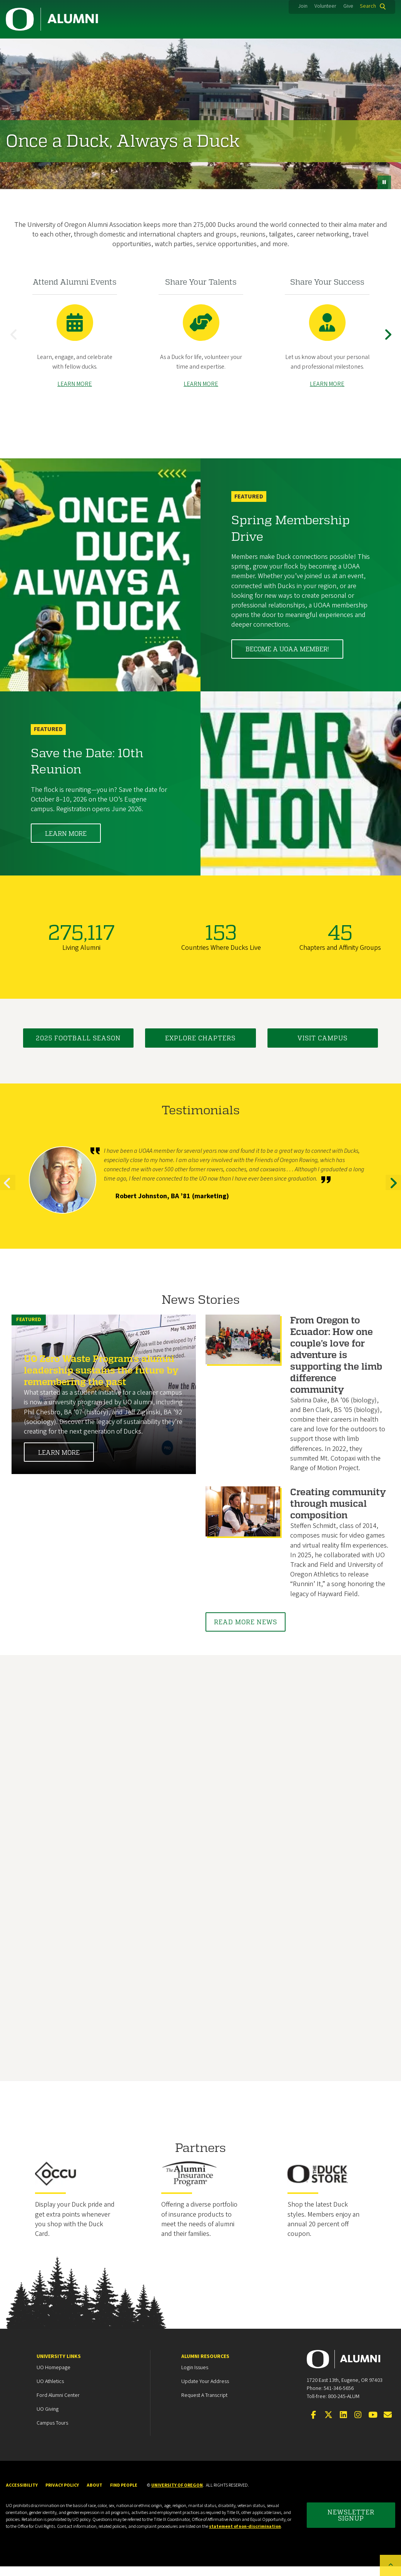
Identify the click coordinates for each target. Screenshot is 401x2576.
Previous (15, 346)
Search (368, 6)
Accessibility (22, 2495)
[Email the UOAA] (387, 2425)
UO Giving (47, 2419)
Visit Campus (322, 1047)
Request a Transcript (204, 2405)
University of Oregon (177, 2495)
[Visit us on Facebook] (314, 2425)
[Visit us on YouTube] (373, 2425)
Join (302, 6)
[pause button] (384, 182)
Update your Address (205, 2391)
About (94, 2495)
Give (348, 6)
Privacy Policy (62, 2495)
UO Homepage (53, 2377)
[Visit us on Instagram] (358, 2425)
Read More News (245, 1631)
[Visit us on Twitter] (328, 2425)
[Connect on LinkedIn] (343, 2425)
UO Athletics (50, 2391)
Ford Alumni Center (58, 2405)
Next (389, 346)
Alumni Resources (205, 2366)
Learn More (66, 843)
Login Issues (194, 2377)
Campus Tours (52, 2433)
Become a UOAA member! (287, 658)
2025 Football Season (78, 1047)
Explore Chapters (200, 1047)
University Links (59, 2366)
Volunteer (325, 6)
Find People (123, 2495)
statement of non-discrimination (245, 2536)
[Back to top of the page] (390, 2565)
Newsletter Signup (350, 2524)
